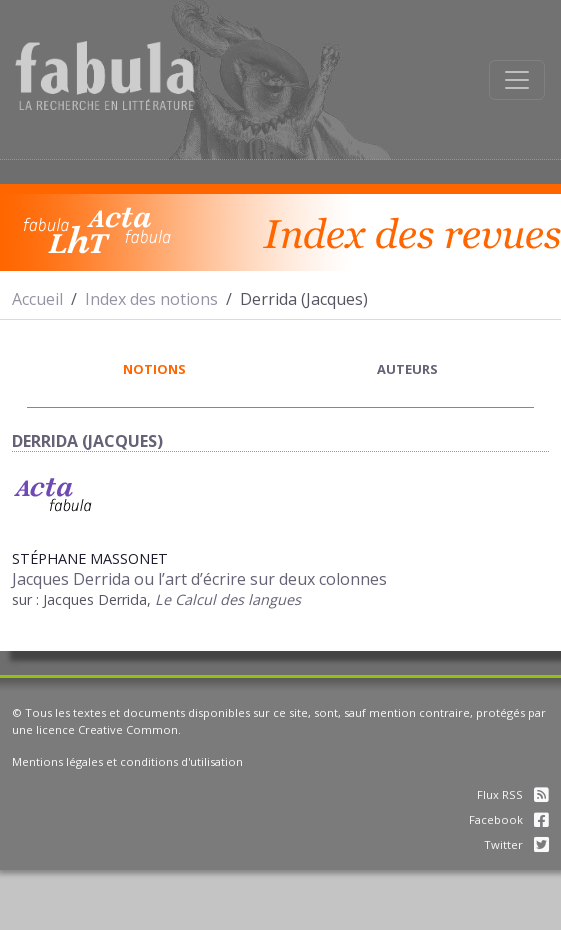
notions (154, 369)
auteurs (407, 369)
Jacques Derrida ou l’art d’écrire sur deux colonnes (199, 579)
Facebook (509, 819)
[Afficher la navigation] (517, 80)
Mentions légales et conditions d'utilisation (127, 761)
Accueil (37, 299)
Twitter (516, 844)
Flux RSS (513, 794)
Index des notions (151, 299)
